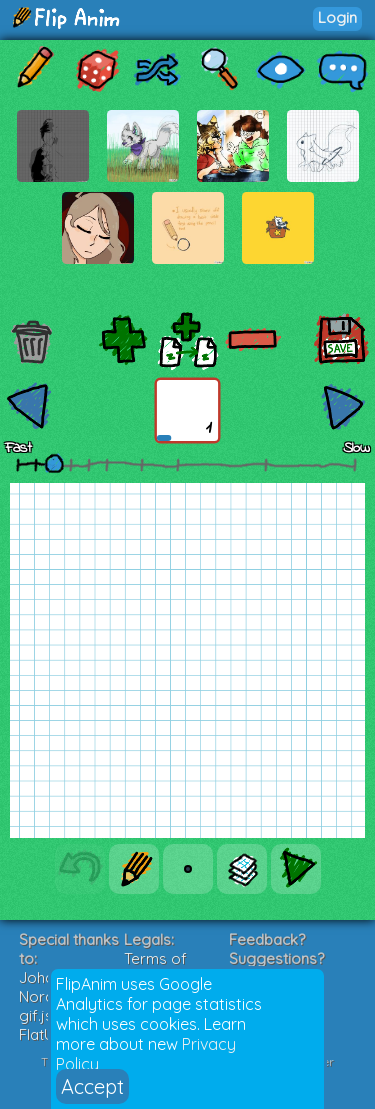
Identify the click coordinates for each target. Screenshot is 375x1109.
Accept (92, 1086)
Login (337, 17)
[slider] (54, 463)
